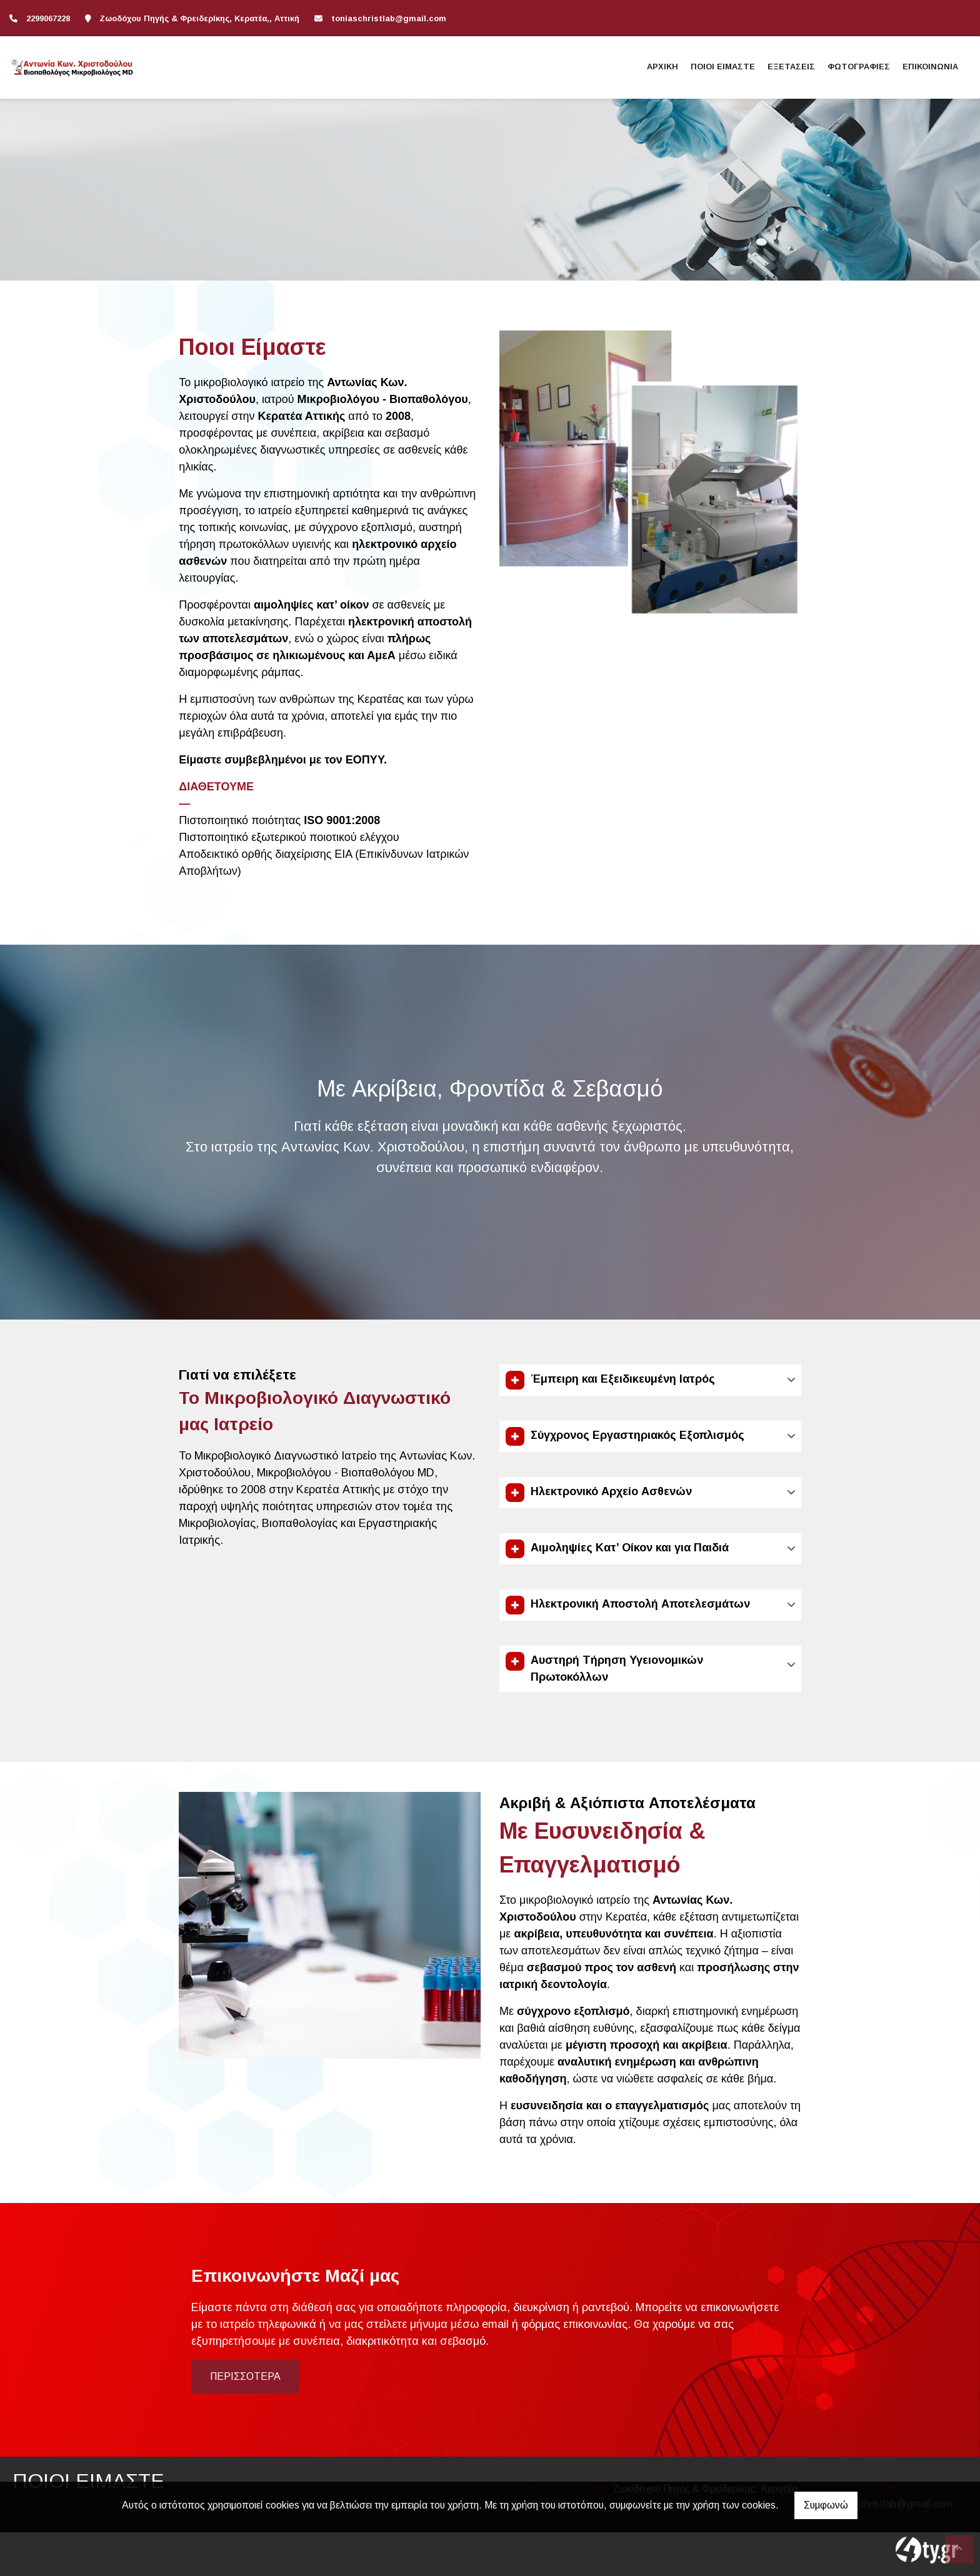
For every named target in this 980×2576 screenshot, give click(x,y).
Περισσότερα (245, 2376)
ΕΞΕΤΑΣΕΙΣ (791, 66)
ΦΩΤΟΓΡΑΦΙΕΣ (859, 66)
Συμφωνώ (826, 2505)
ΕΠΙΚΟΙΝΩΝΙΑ (930, 66)
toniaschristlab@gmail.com (388, 18)
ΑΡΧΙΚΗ (662, 66)
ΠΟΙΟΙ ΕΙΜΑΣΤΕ (723, 66)
